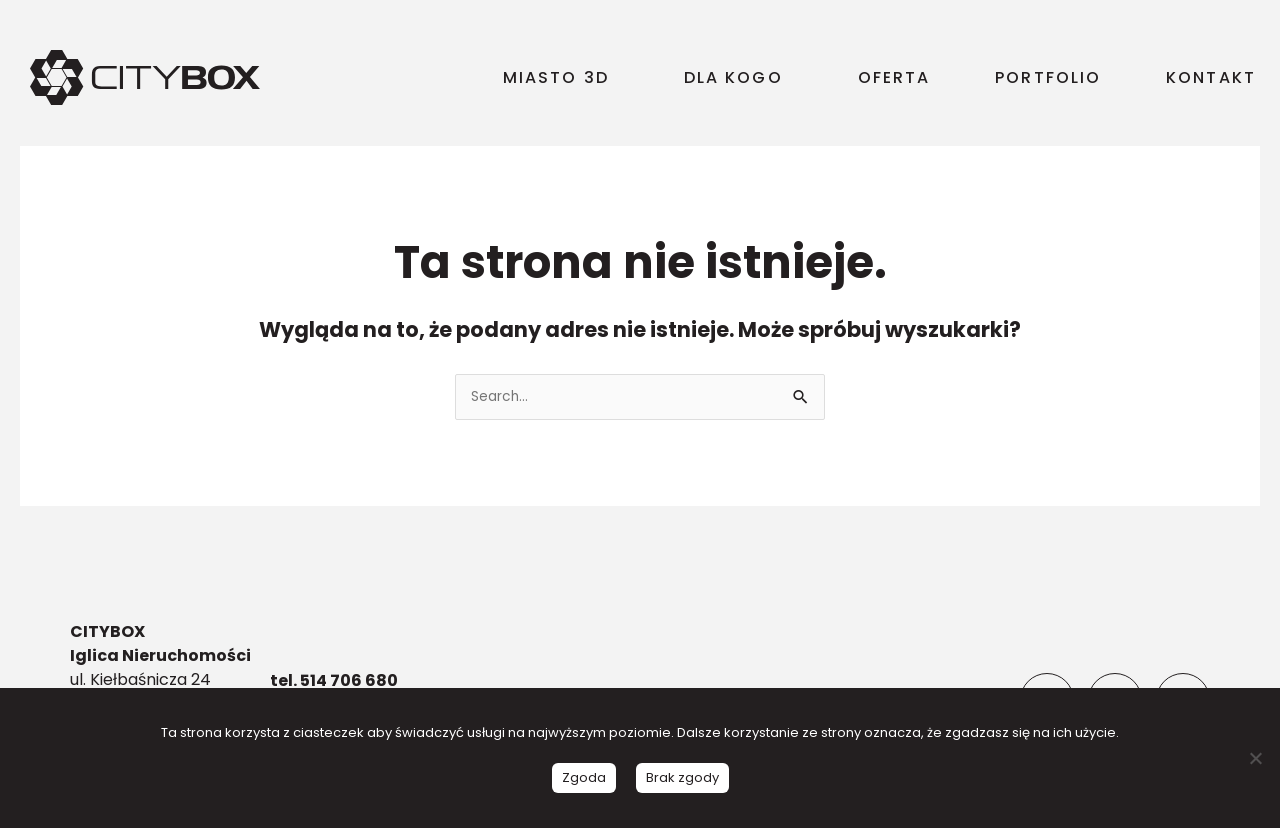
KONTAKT (1211, 77)
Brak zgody (682, 777)
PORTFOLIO (1048, 77)
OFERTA (894, 77)
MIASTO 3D (561, 77)
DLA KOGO (738, 77)
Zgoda (584, 777)
